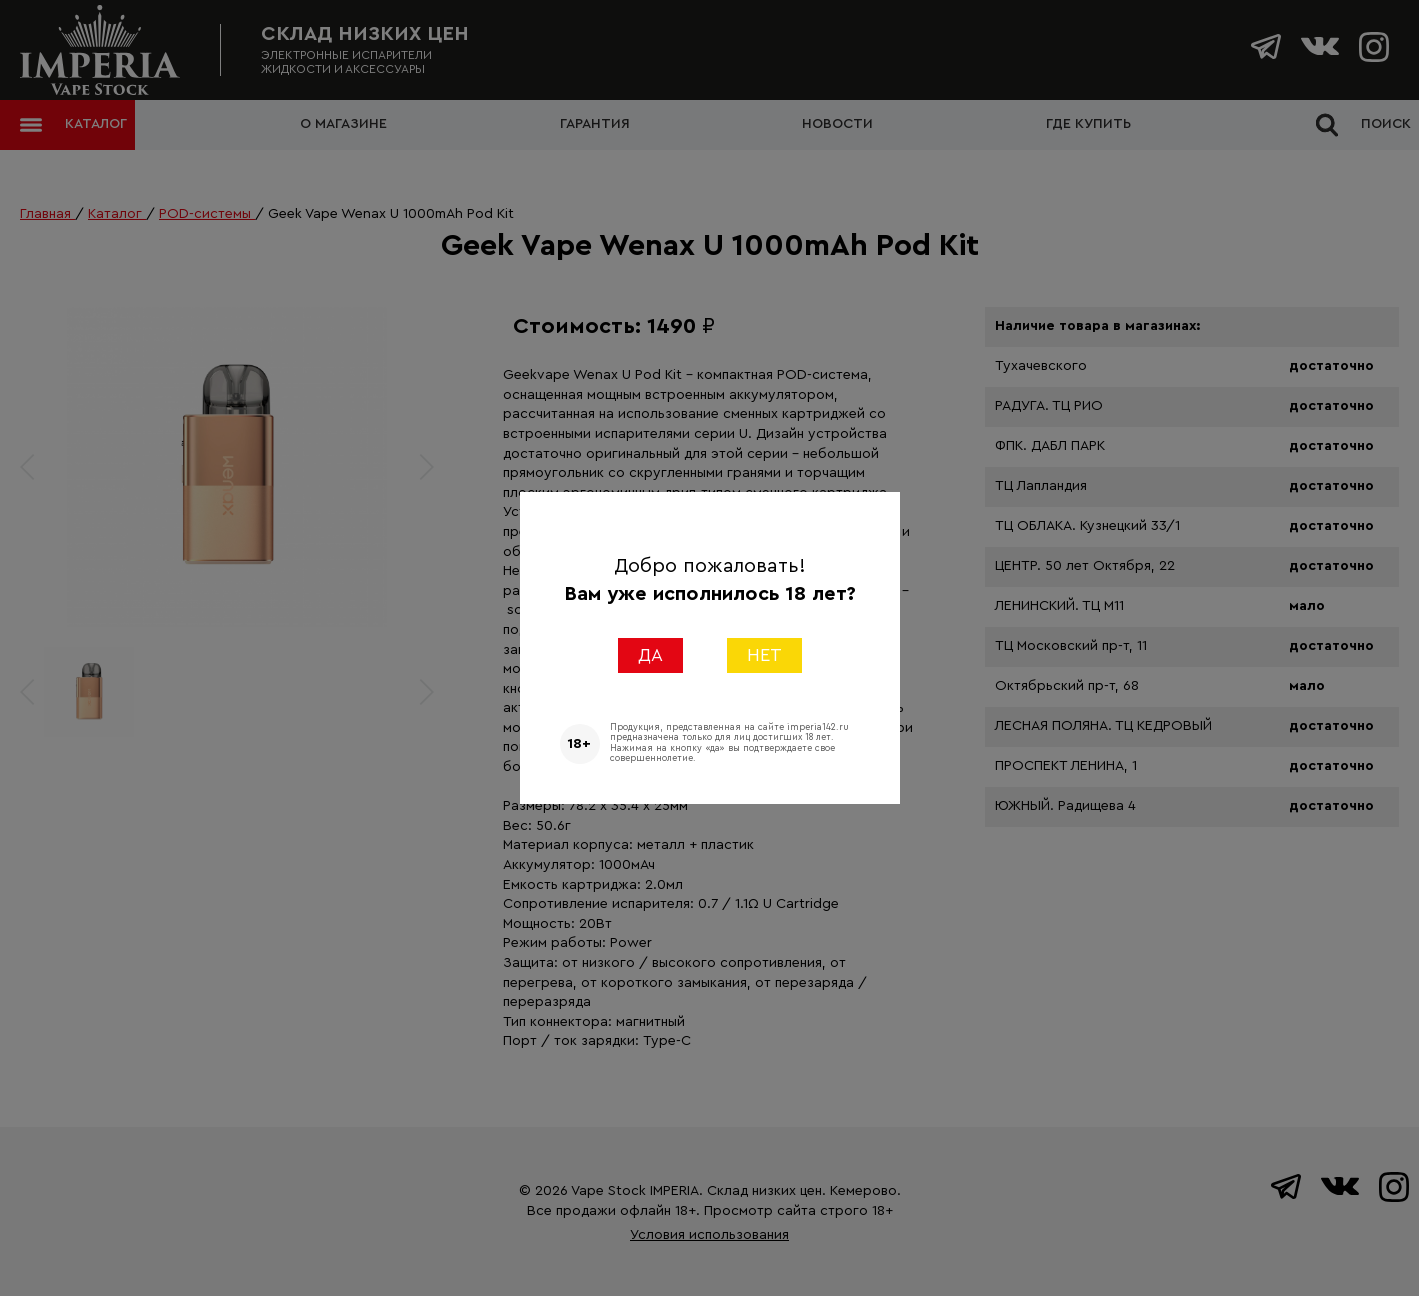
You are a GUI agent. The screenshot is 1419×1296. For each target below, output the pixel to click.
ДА (650, 655)
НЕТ (764, 655)
